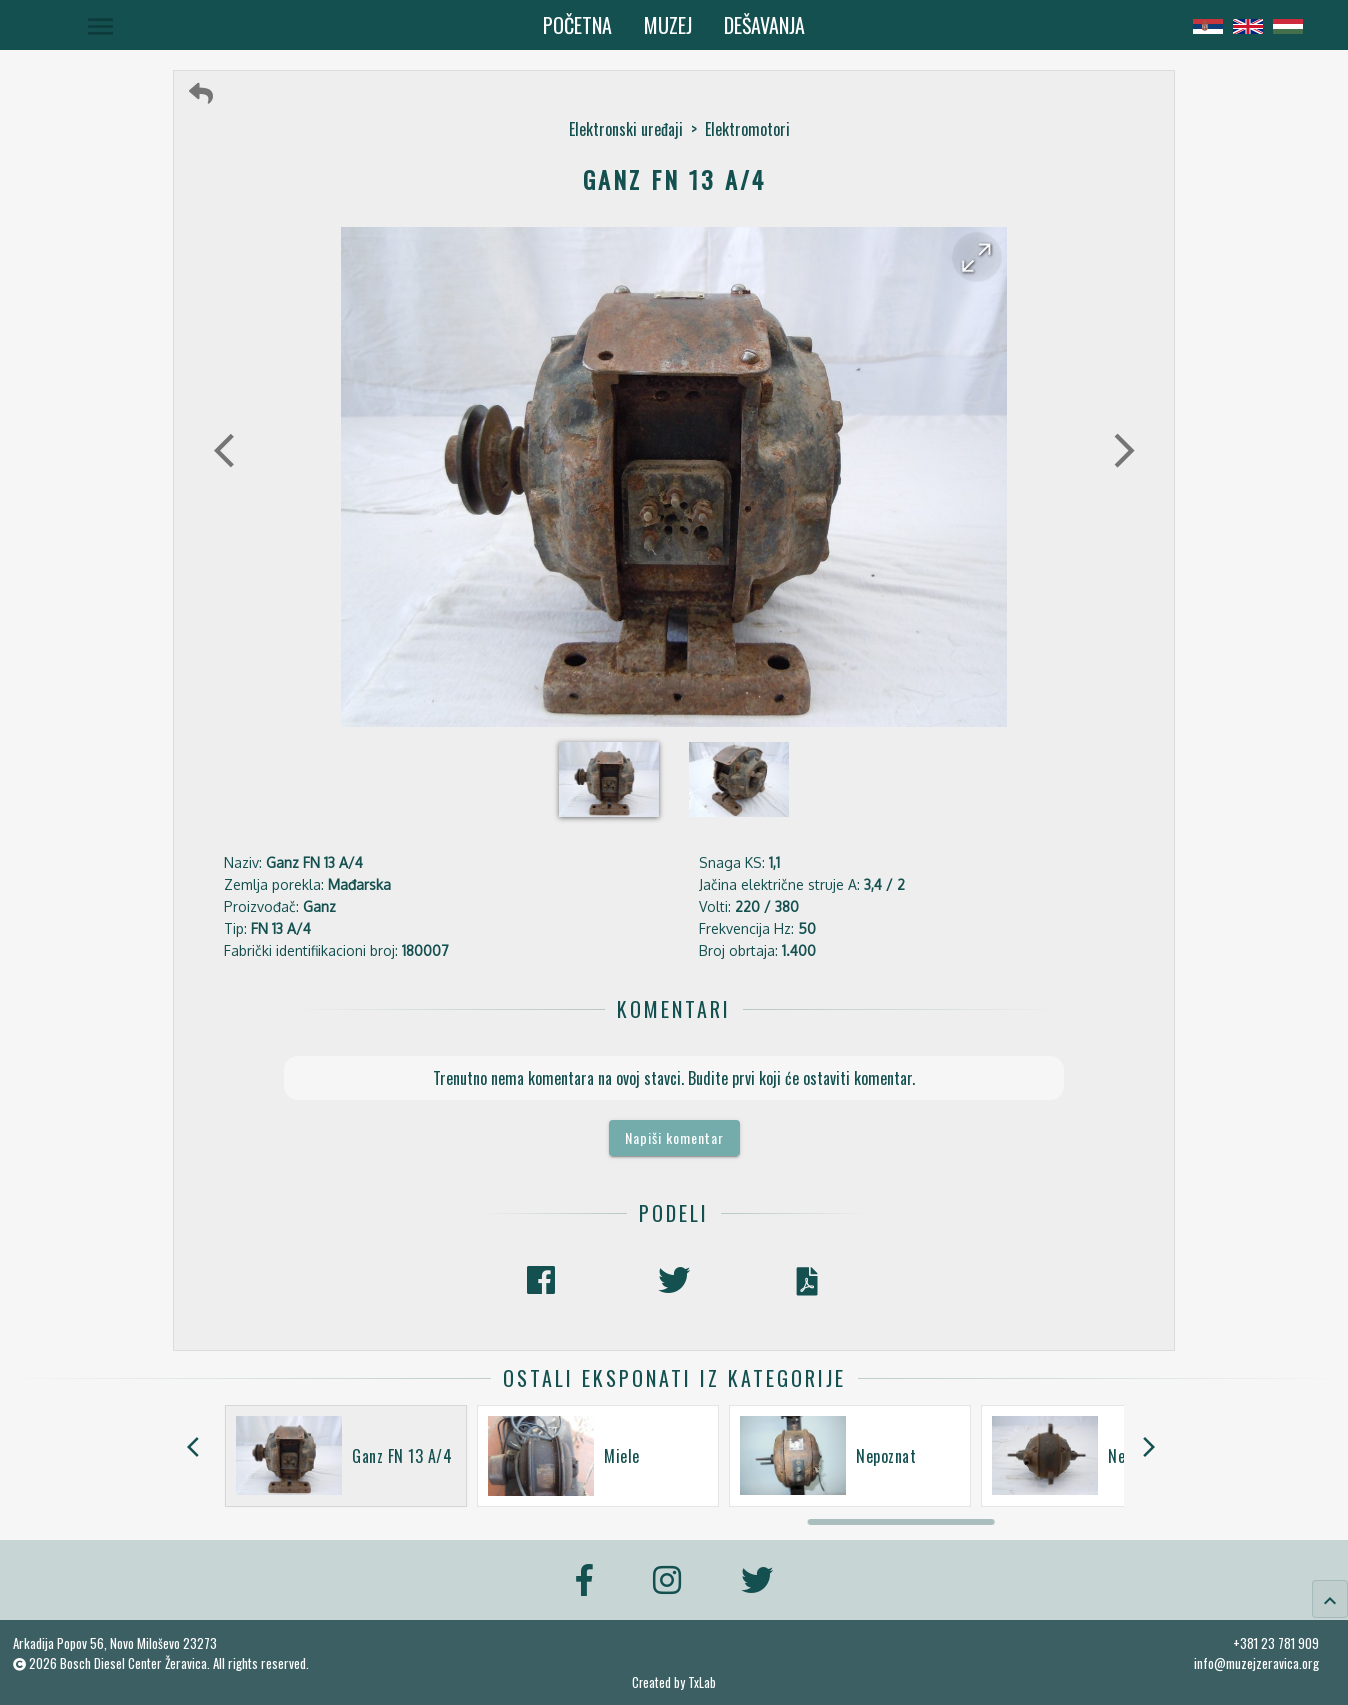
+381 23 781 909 (1276, 1643)
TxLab (702, 1682)
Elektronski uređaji (626, 129)
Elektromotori (747, 129)
